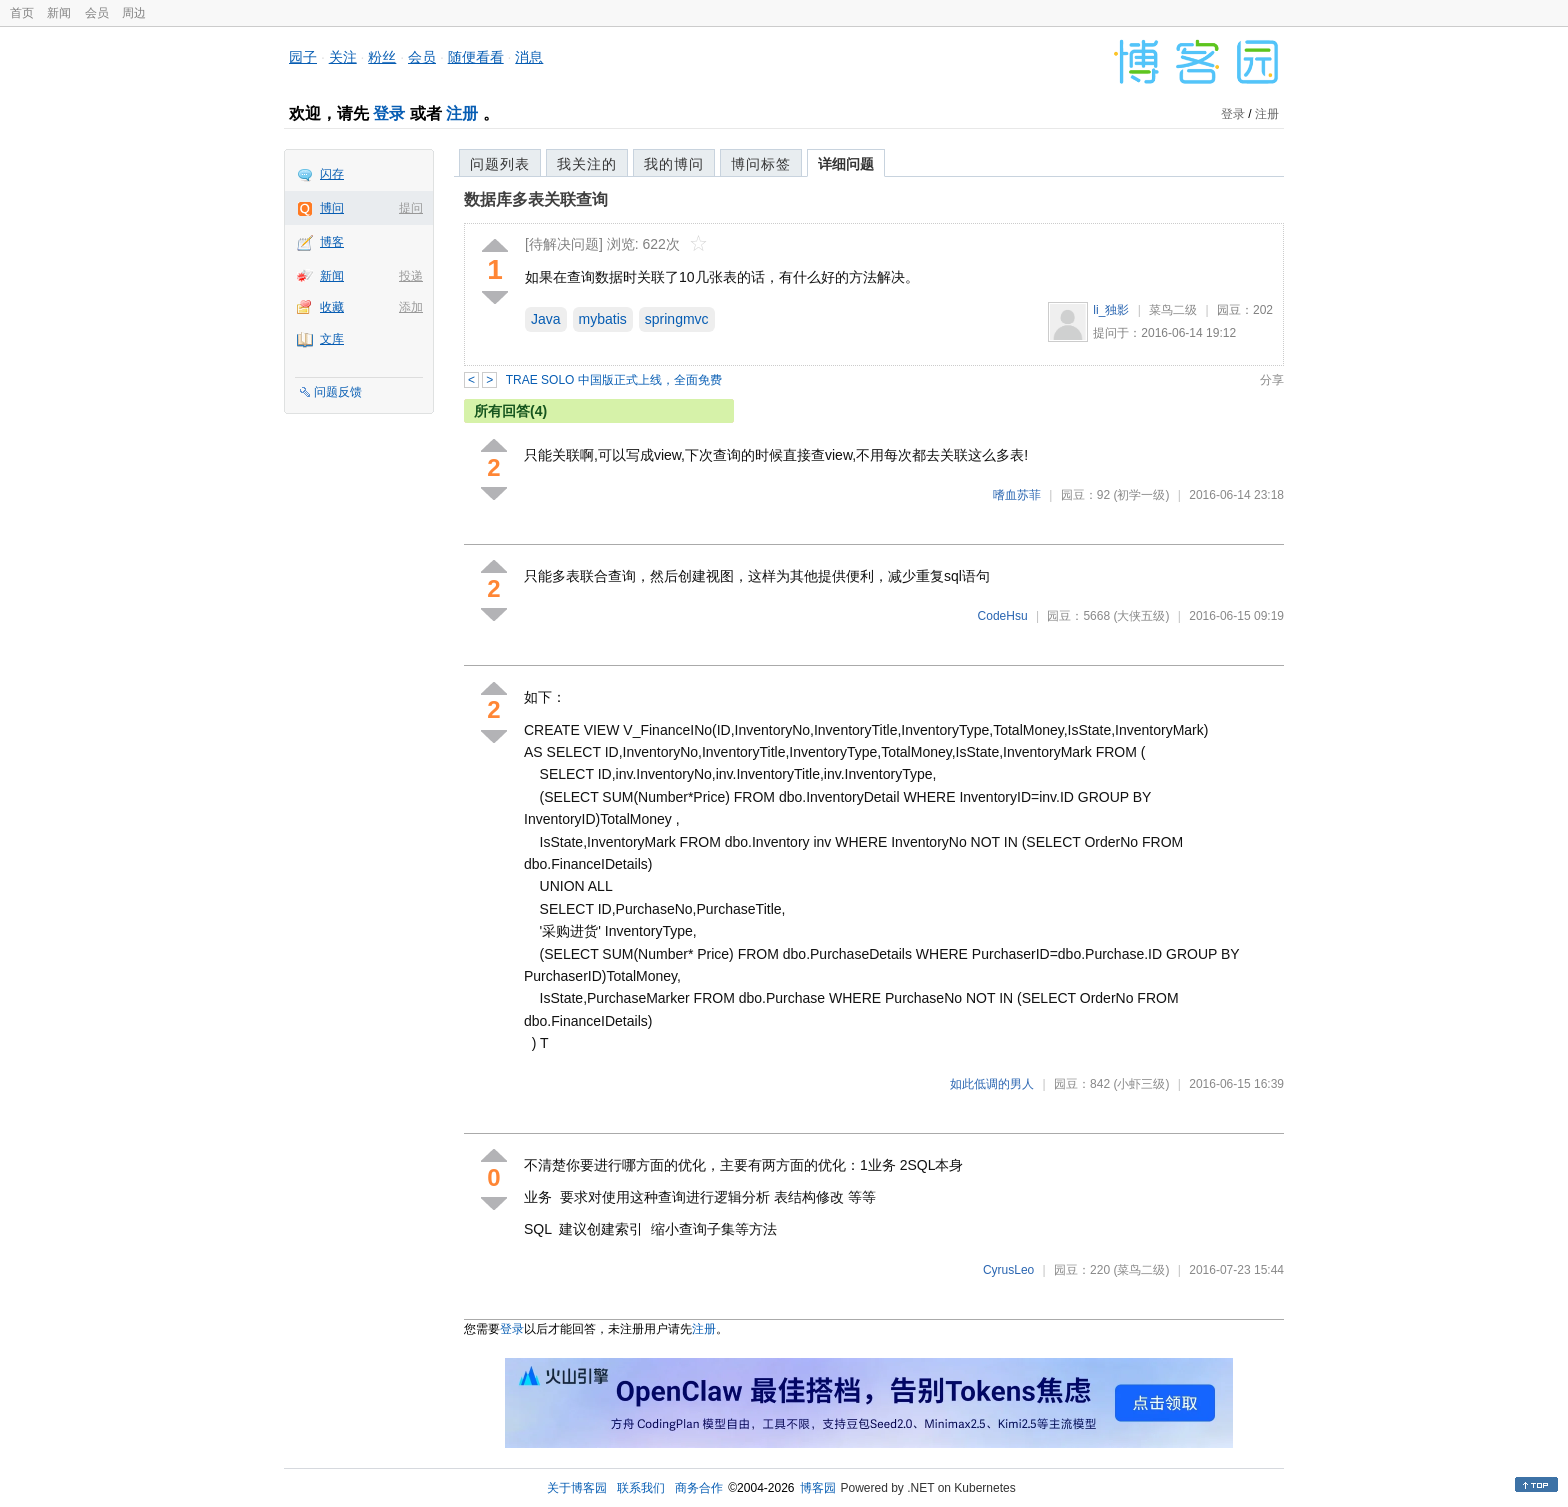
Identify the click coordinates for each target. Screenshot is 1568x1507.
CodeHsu (1003, 616)
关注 (343, 57)
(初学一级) (1141, 495)
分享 (1272, 380)
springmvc (677, 319)
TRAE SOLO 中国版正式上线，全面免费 (614, 380)
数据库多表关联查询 (536, 199)
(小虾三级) (1141, 1084)
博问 (332, 208)
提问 (411, 208)
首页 (22, 13)
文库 (332, 339)
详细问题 (846, 164)
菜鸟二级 (1173, 310)
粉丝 (382, 57)
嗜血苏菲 (1017, 495)
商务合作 (699, 1488)
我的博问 (674, 164)
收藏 (332, 307)
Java (546, 319)
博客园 (818, 1488)
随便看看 (476, 57)
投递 (411, 276)
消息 (529, 57)
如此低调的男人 (992, 1084)
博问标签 (761, 164)
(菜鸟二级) (1141, 1270)
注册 (462, 113)
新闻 (59, 13)
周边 (134, 13)
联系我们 (641, 1488)
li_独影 (1111, 310)
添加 (411, 307)
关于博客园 (577, 1488)
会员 (97, 13)
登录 (389, 113)
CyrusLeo (1008, 1270)
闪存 (332, 174)
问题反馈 (338, 392)
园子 (303, 57)
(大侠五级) (1141, 616)
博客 (332, 242)
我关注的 (587, 164)
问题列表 (500, 164)
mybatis (603, 319)
